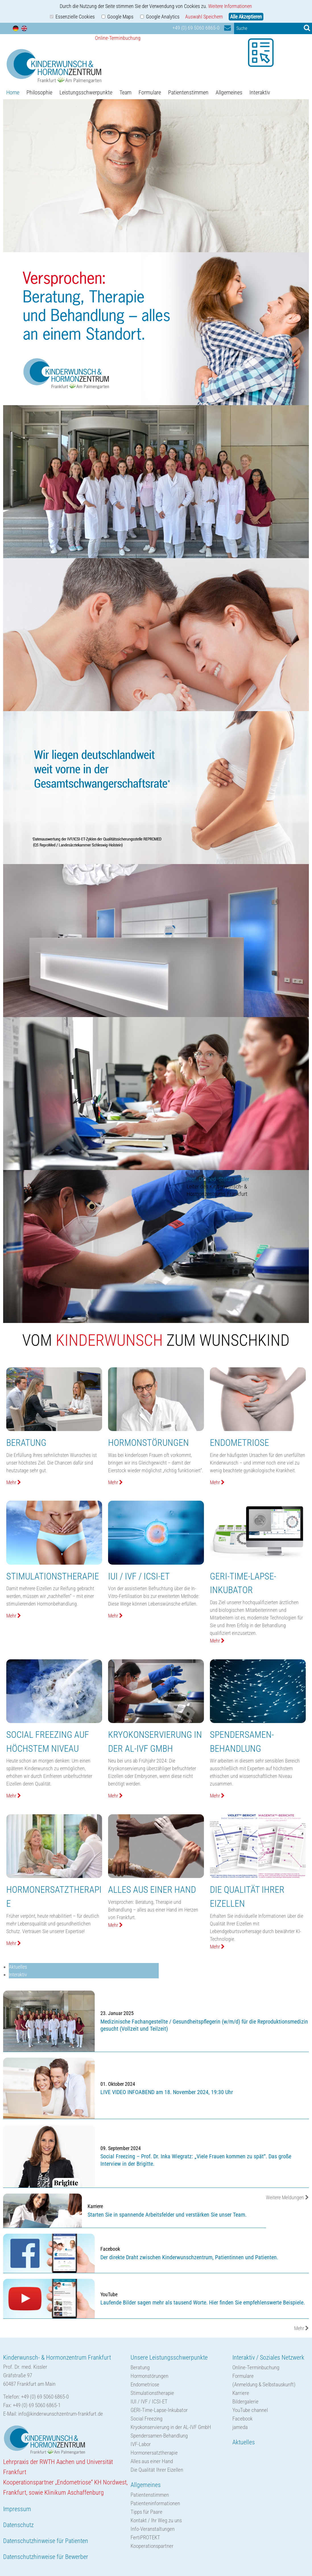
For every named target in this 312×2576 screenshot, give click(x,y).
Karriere (240, 2393)
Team (125, 92)
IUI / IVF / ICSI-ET (149, 2401)
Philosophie (39, 92)
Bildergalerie (245, 2401)
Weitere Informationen (230, 6)
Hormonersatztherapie (154, 2452)
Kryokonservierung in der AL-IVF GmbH (171, 2427)
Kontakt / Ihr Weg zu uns (156, 2520)
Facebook (242, 2418)
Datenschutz (18, 2525)
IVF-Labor (141, 2444)
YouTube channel (250, 2410)
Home (12, 92)
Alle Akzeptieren (246, 17)
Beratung (140, 2367)
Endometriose (145, 2384)
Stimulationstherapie (152, 2393)
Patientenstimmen (188, 92)
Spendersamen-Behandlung (159, 2435)
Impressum (17, 2509)
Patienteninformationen (155, 2503)
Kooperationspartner (152, 2546)
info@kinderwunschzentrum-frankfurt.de (60, 2414)
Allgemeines (229, 92)
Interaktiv (259, 92)
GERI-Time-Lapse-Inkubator (159, 2410)
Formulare (150, 92)
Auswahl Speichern (204, 17)
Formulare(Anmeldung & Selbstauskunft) (264, 2380)
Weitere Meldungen (287, 2197)
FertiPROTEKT (145, 2537)
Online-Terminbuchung (255, 2367)
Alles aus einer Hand (152, 2461)
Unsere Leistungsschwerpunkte (169, 2357)
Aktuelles (18, 1967)
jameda (240, 2427)
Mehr (301, 2328)
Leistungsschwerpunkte (85, 92)
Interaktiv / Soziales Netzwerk (268, 2357)
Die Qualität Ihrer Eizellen (157, 2470)
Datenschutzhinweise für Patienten (45, 2540)
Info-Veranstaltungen (153, 2529)
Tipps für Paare (146, 2512)
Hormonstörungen (149, 2376)
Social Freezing (146, 2418)
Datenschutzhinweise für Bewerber (45, 2556)
